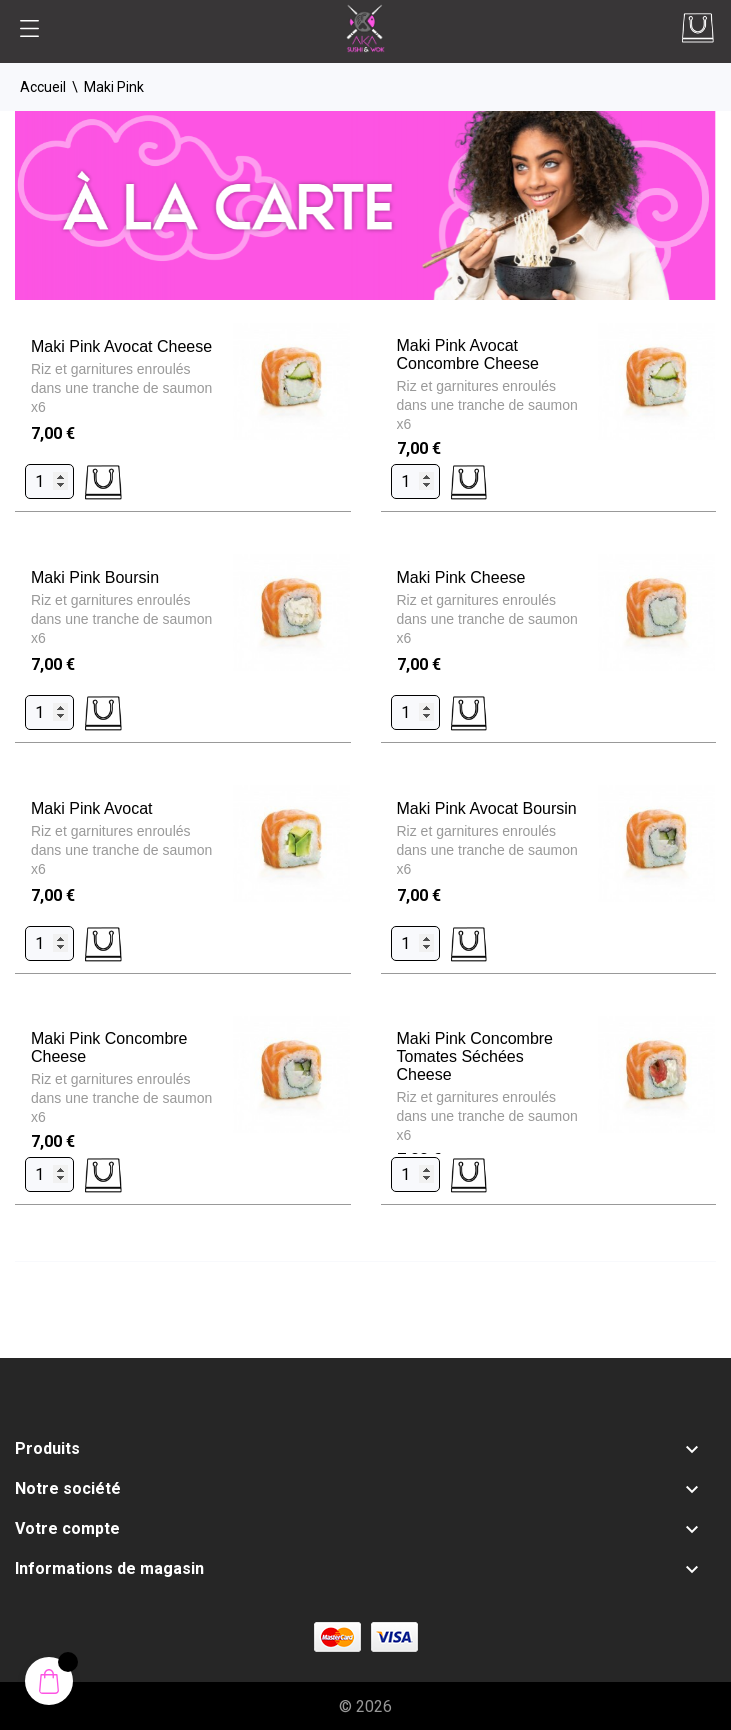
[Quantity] (49, 481)
